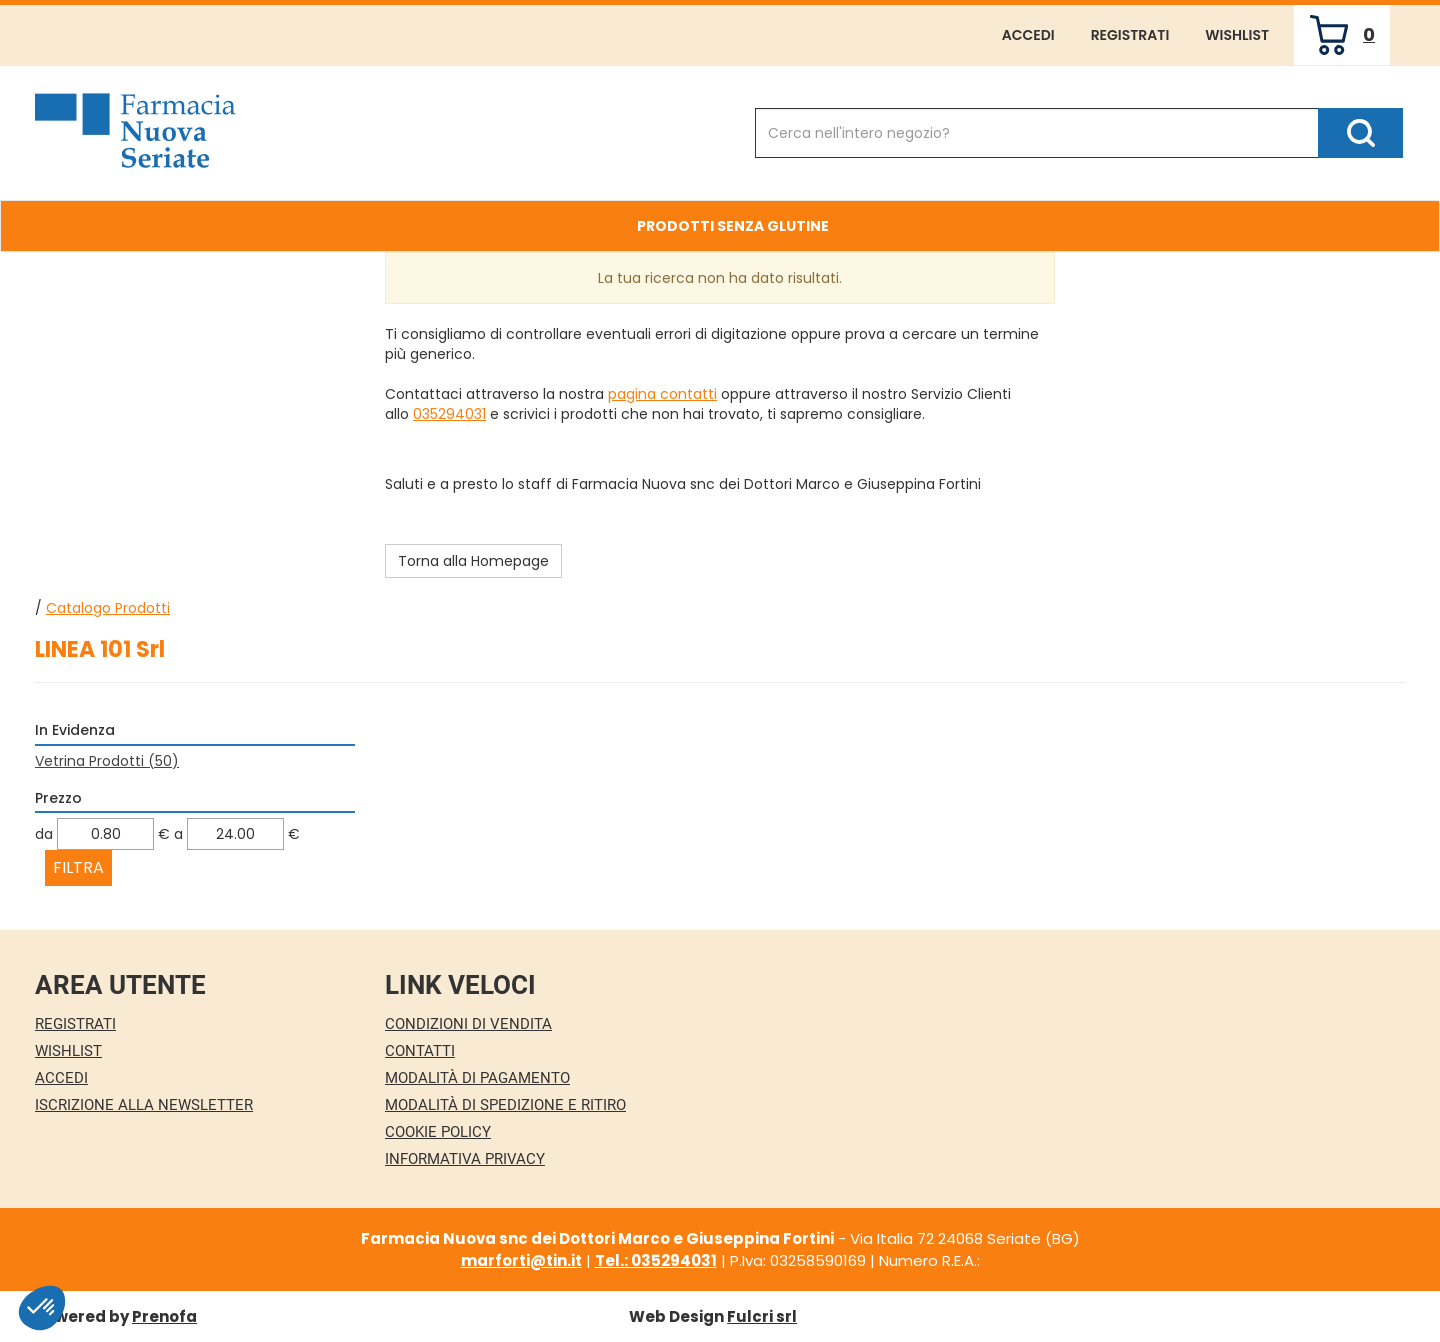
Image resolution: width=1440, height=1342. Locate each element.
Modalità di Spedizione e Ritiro (505, 1105)
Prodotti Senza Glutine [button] (733, 226)
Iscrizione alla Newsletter (144, 1105)
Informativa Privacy (465, 1159)
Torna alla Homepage (473, 561)
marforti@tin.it (521, 1260)
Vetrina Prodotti (107, 761)
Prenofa (164, 1316)
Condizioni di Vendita (468, 1024)
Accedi (1028, 35)
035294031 (449, 414)
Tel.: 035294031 (656, 1260)
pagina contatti (662, 394)
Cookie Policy (438, 1132)
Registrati (1130, 35)
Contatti (420, 1051)
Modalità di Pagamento (477, 1078)
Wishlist (1237, 35)
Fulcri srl (762, 1316)
